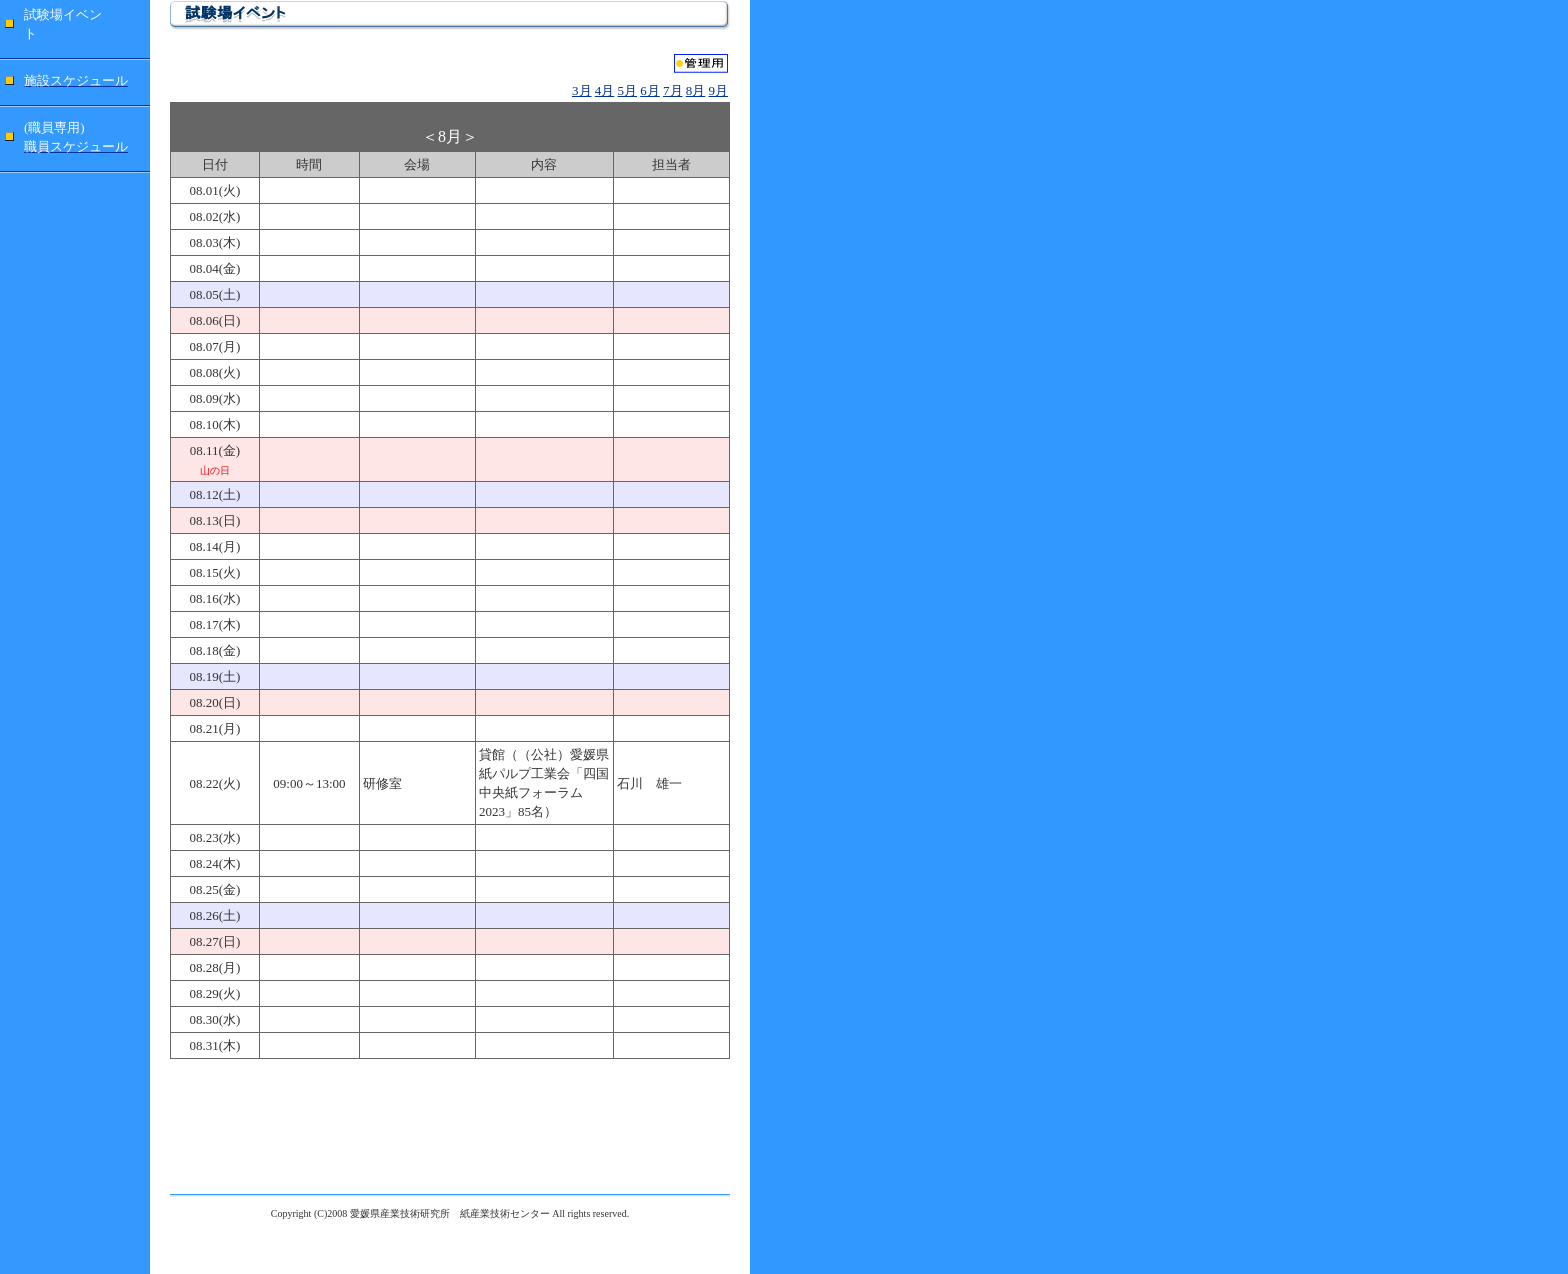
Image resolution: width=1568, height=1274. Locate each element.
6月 (650, 90)
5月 (628, 90)
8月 (696, 90)
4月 (605, 90)
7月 (673, 90)
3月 (582, 90)
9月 (719, 90)
